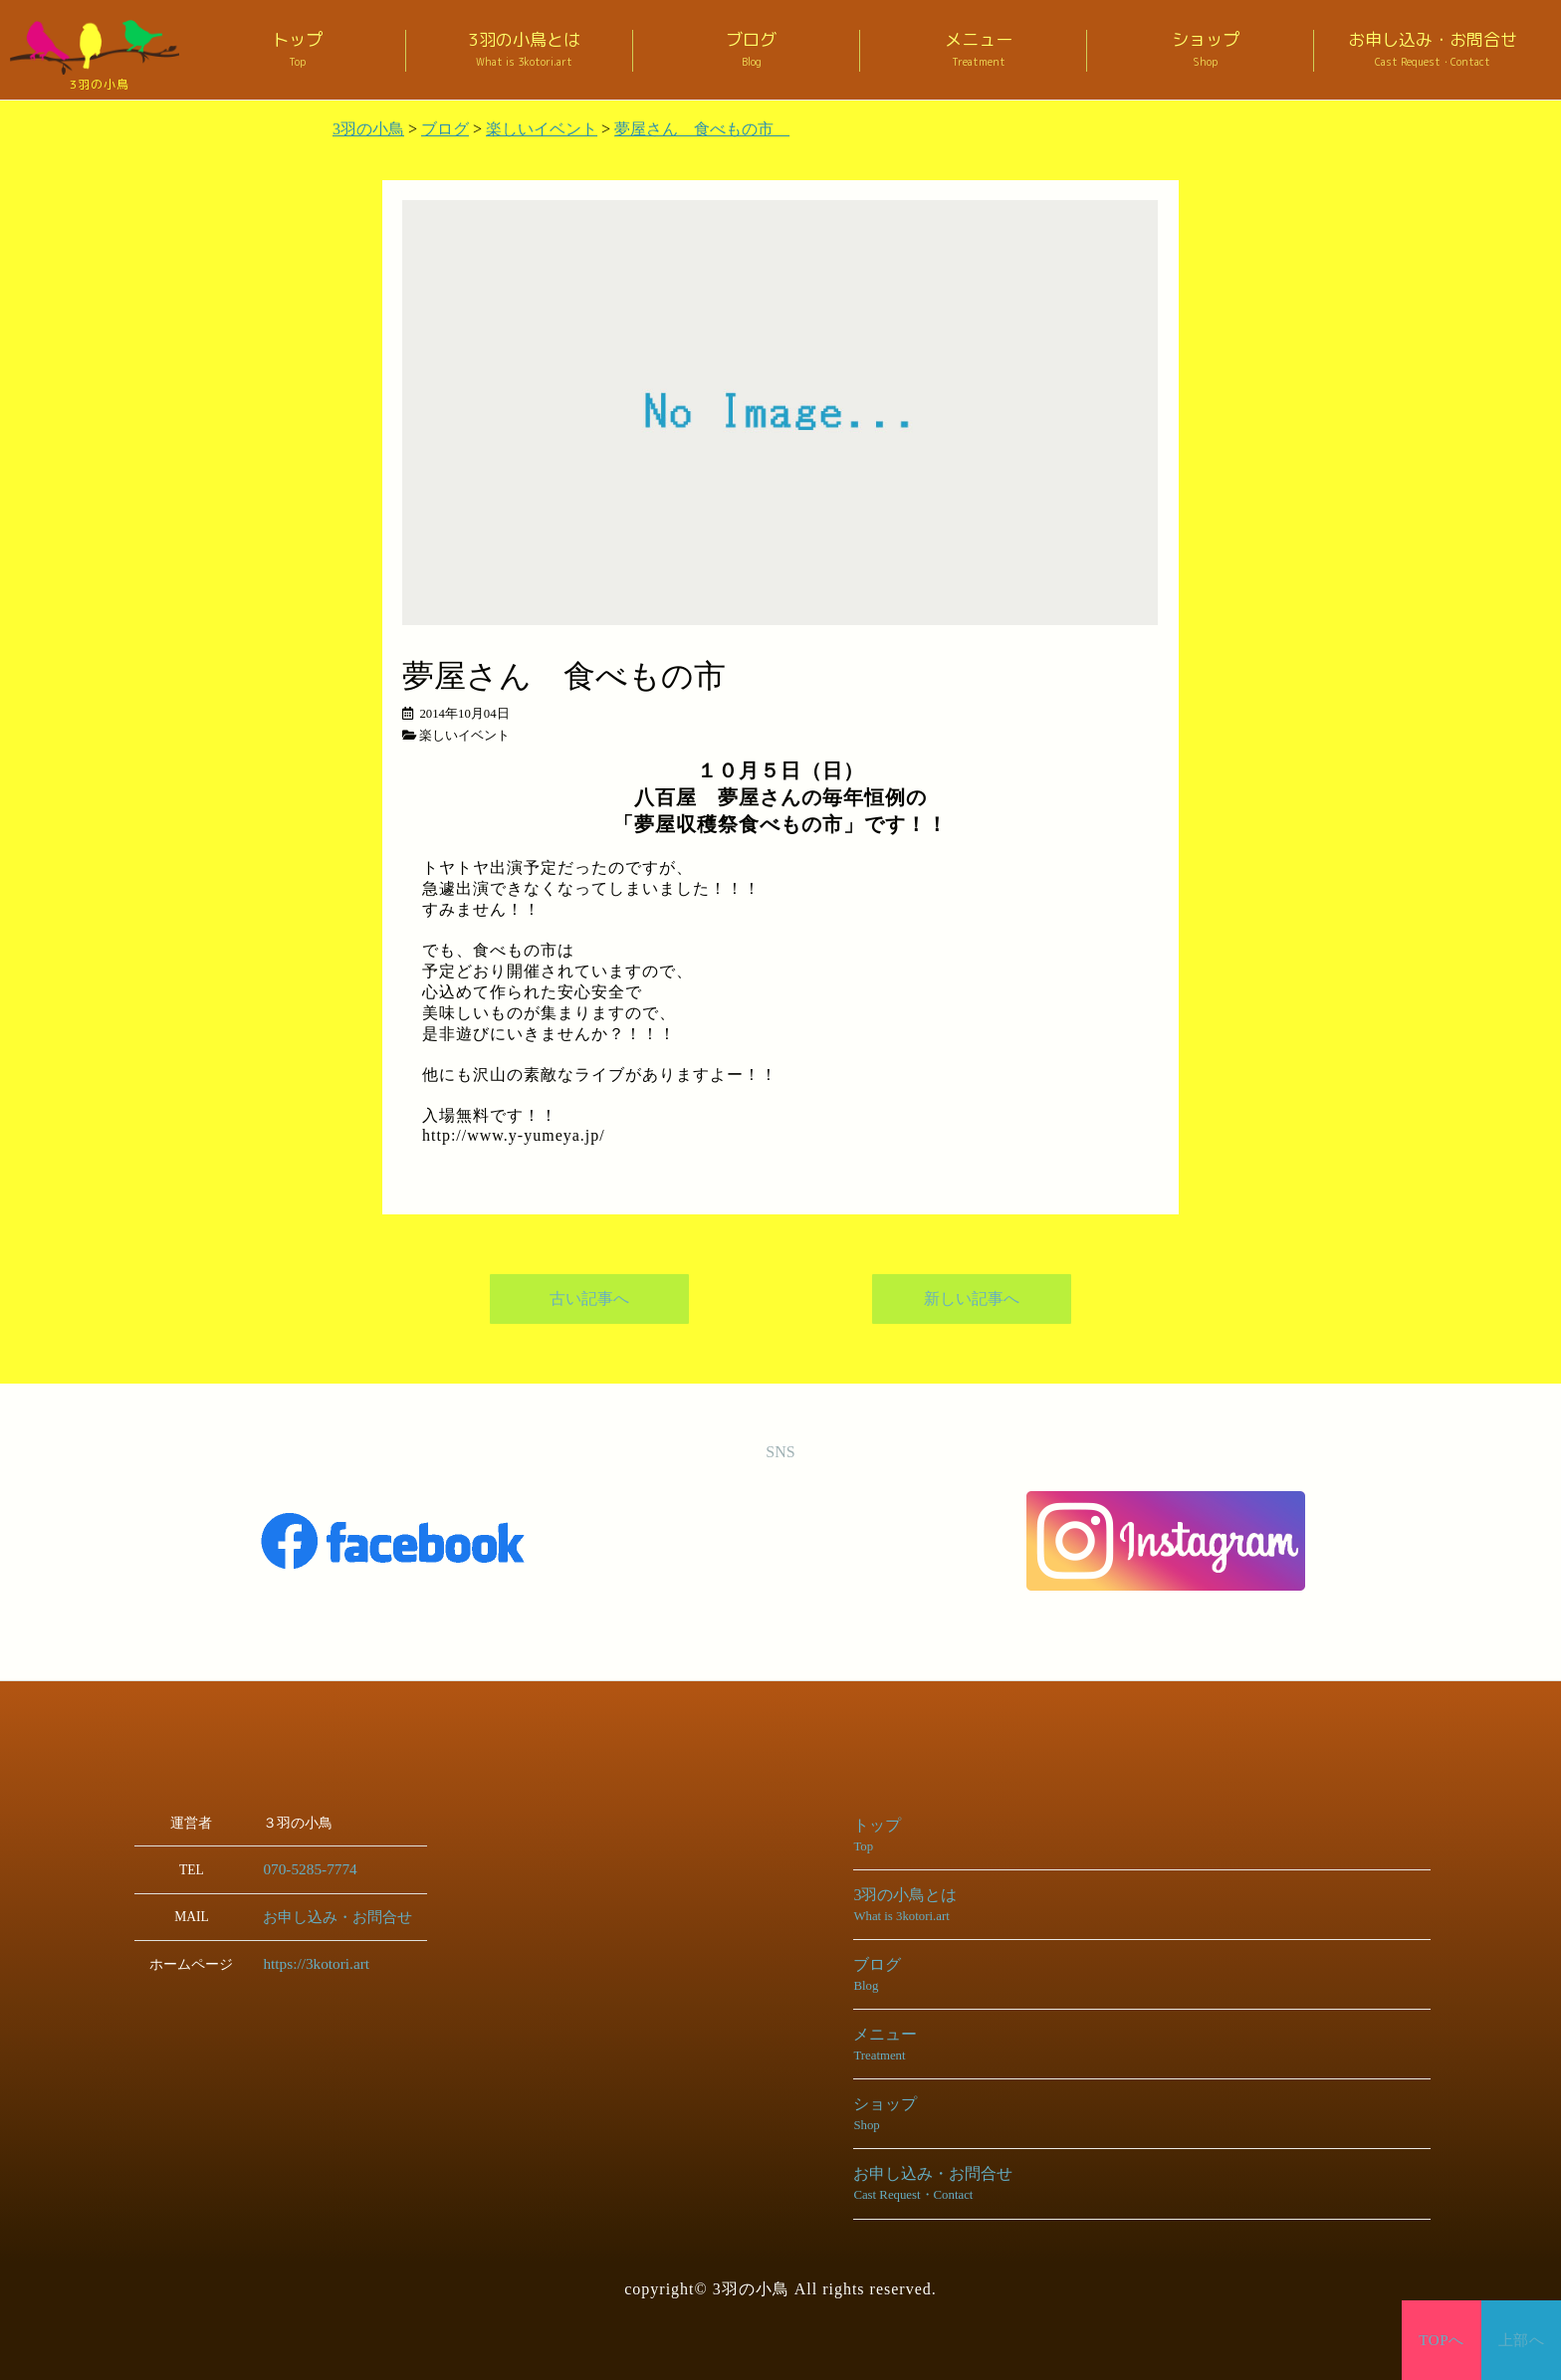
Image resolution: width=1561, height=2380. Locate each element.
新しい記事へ (971, 1299)
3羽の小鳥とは (524, 50)
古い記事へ (589, 1299)
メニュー (978, 50)
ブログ (751, 50)
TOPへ (1442, 2340)
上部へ (1521, 2340)
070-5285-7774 (304, 1868)
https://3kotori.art (309, 1961)
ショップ (1205, 50)
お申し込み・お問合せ (1432, 50)
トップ (298, 50)
